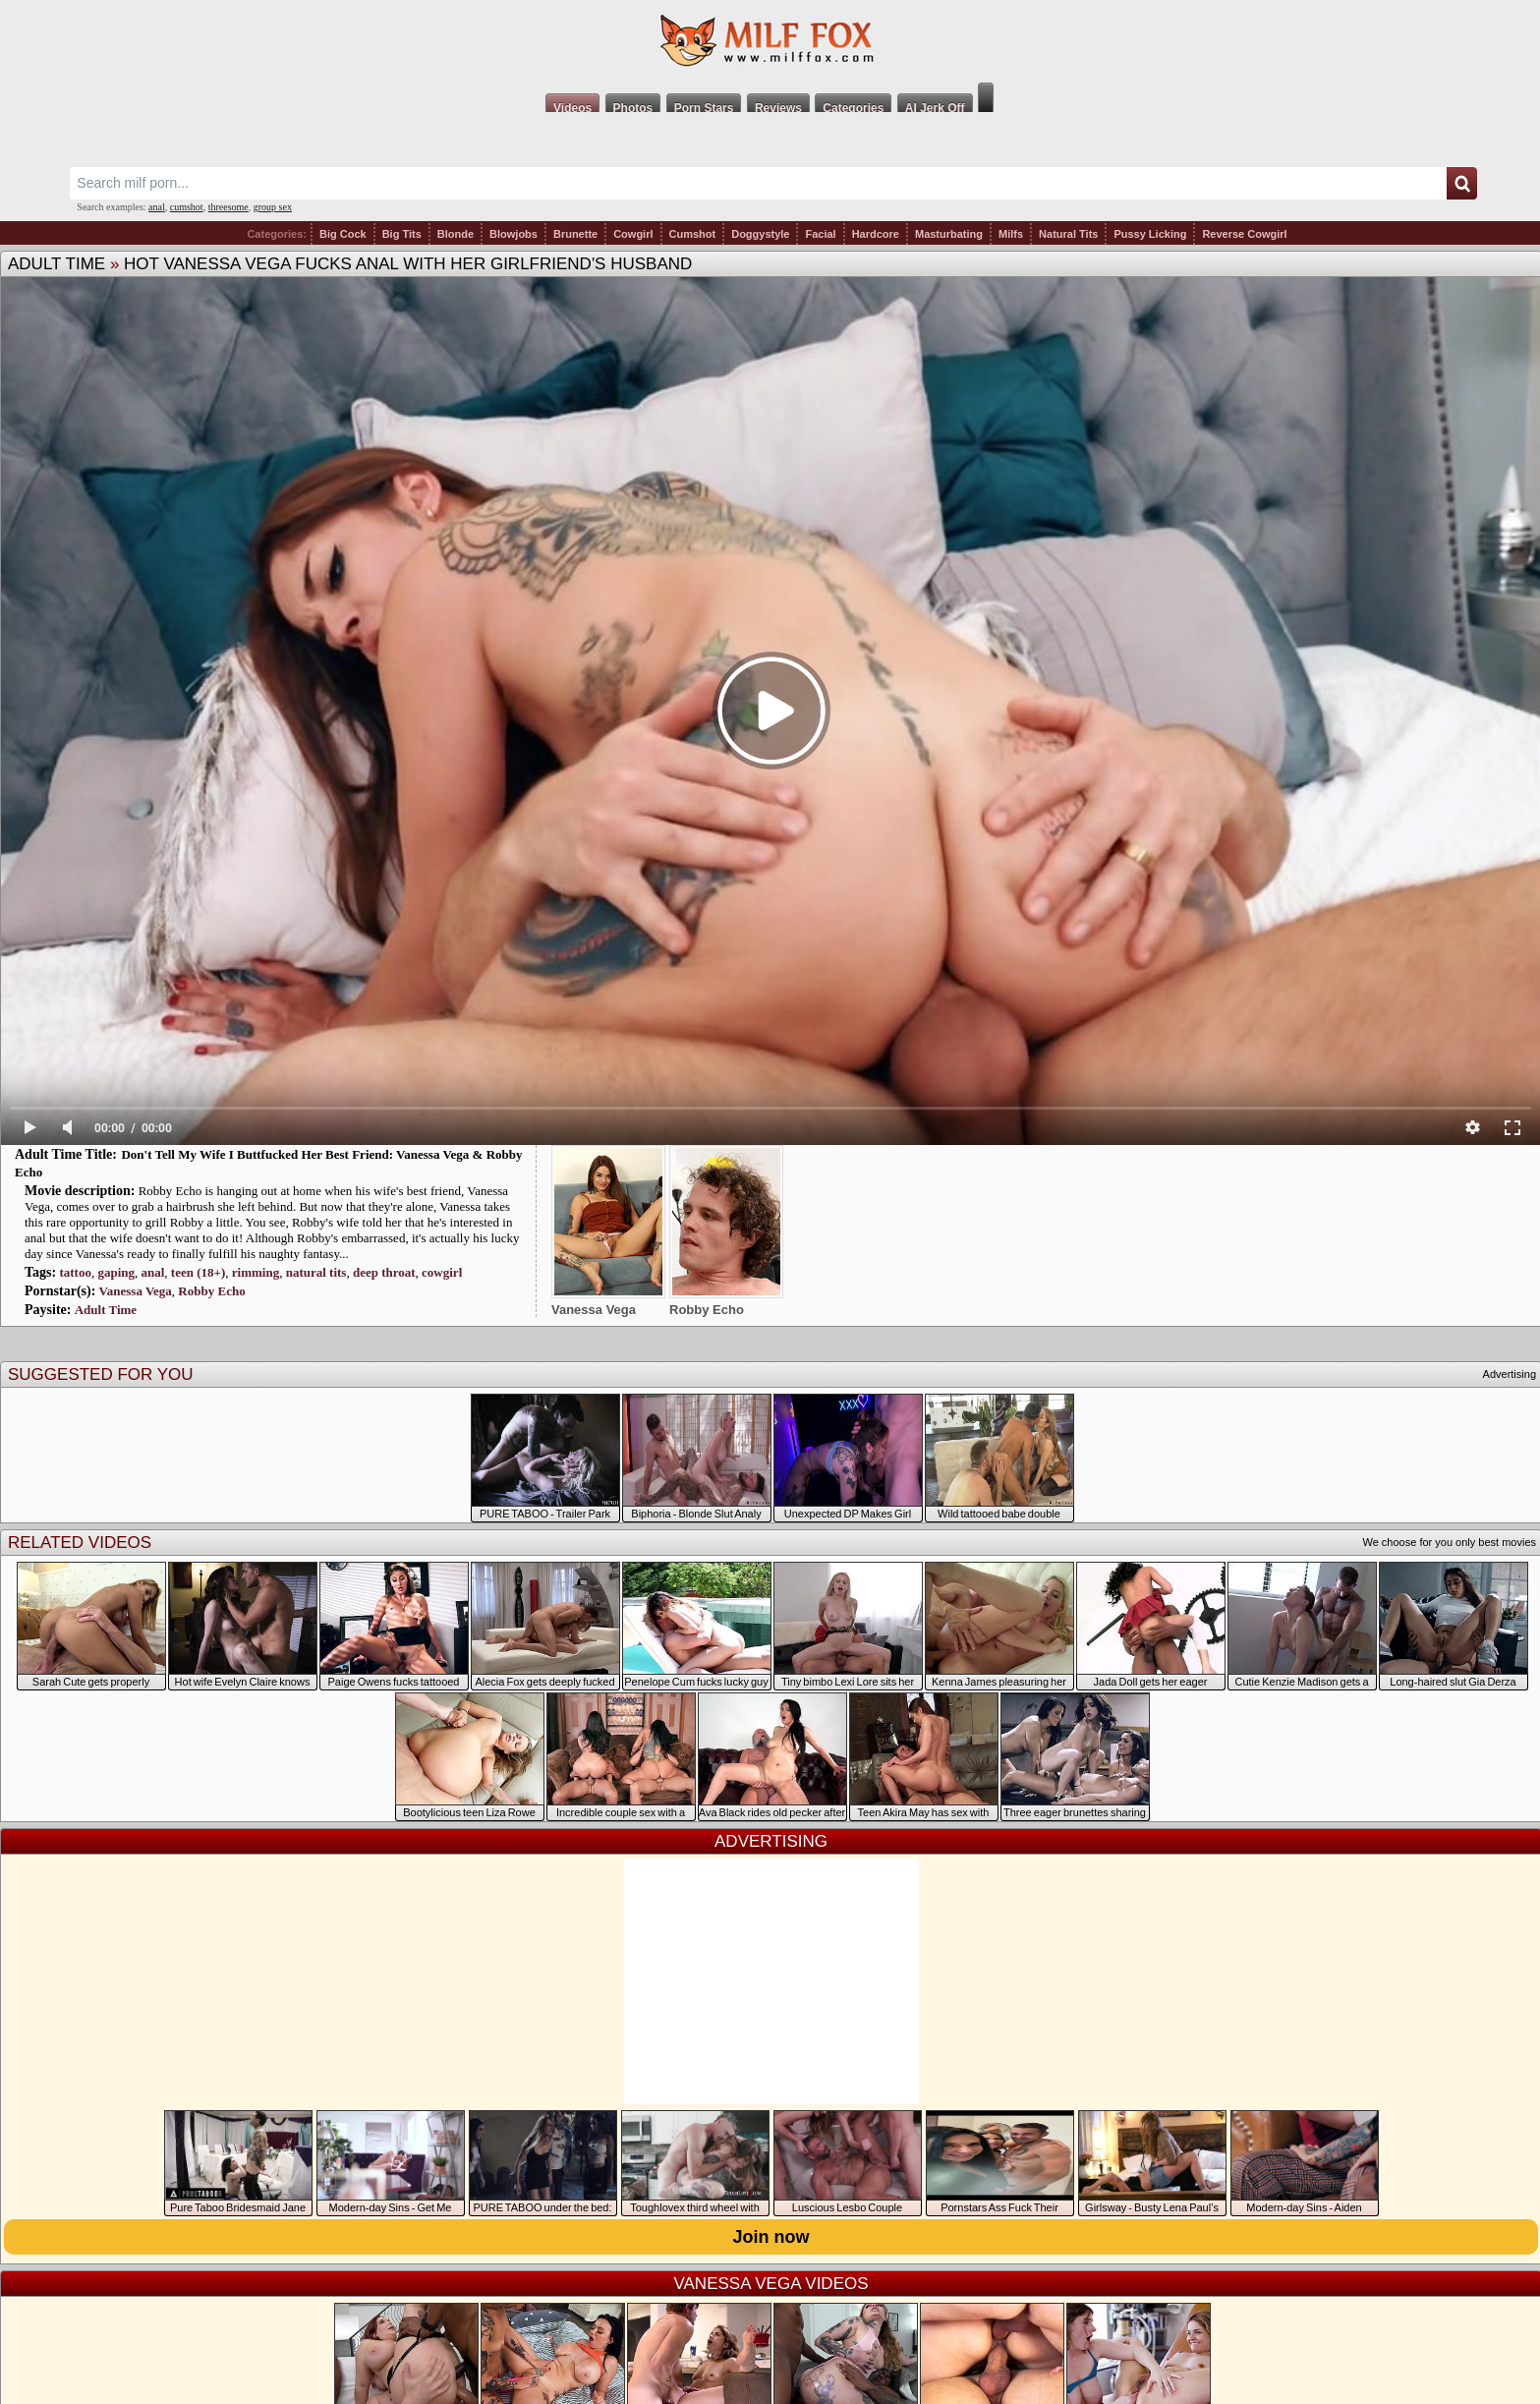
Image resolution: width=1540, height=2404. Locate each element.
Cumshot (692, 234)
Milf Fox (770, 41)
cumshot (186, 206)
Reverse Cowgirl (1244, 234)
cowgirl (442, 1272)
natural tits (316, 1272)
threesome (228, 206)
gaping (116, 1272)
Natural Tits (1068, 234)
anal (156, 206)
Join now (771, 2237)
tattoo (75, 1272)
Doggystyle (760, 234)
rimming (255, 1272)
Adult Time (56, 264)
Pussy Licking (1149, 234)
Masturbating (949, 234)
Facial (820, 234)
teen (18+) (198, 1272)
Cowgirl (633, 234)
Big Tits (402, 234)
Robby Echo (211, 1291)
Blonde (455, 234)
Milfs (1010, 234)
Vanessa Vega (135, 1291)
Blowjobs (513, 234)
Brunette (575, 234)
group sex (273, 206)
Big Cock (343, 234)
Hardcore (875, 234)
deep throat (384, 1272)
